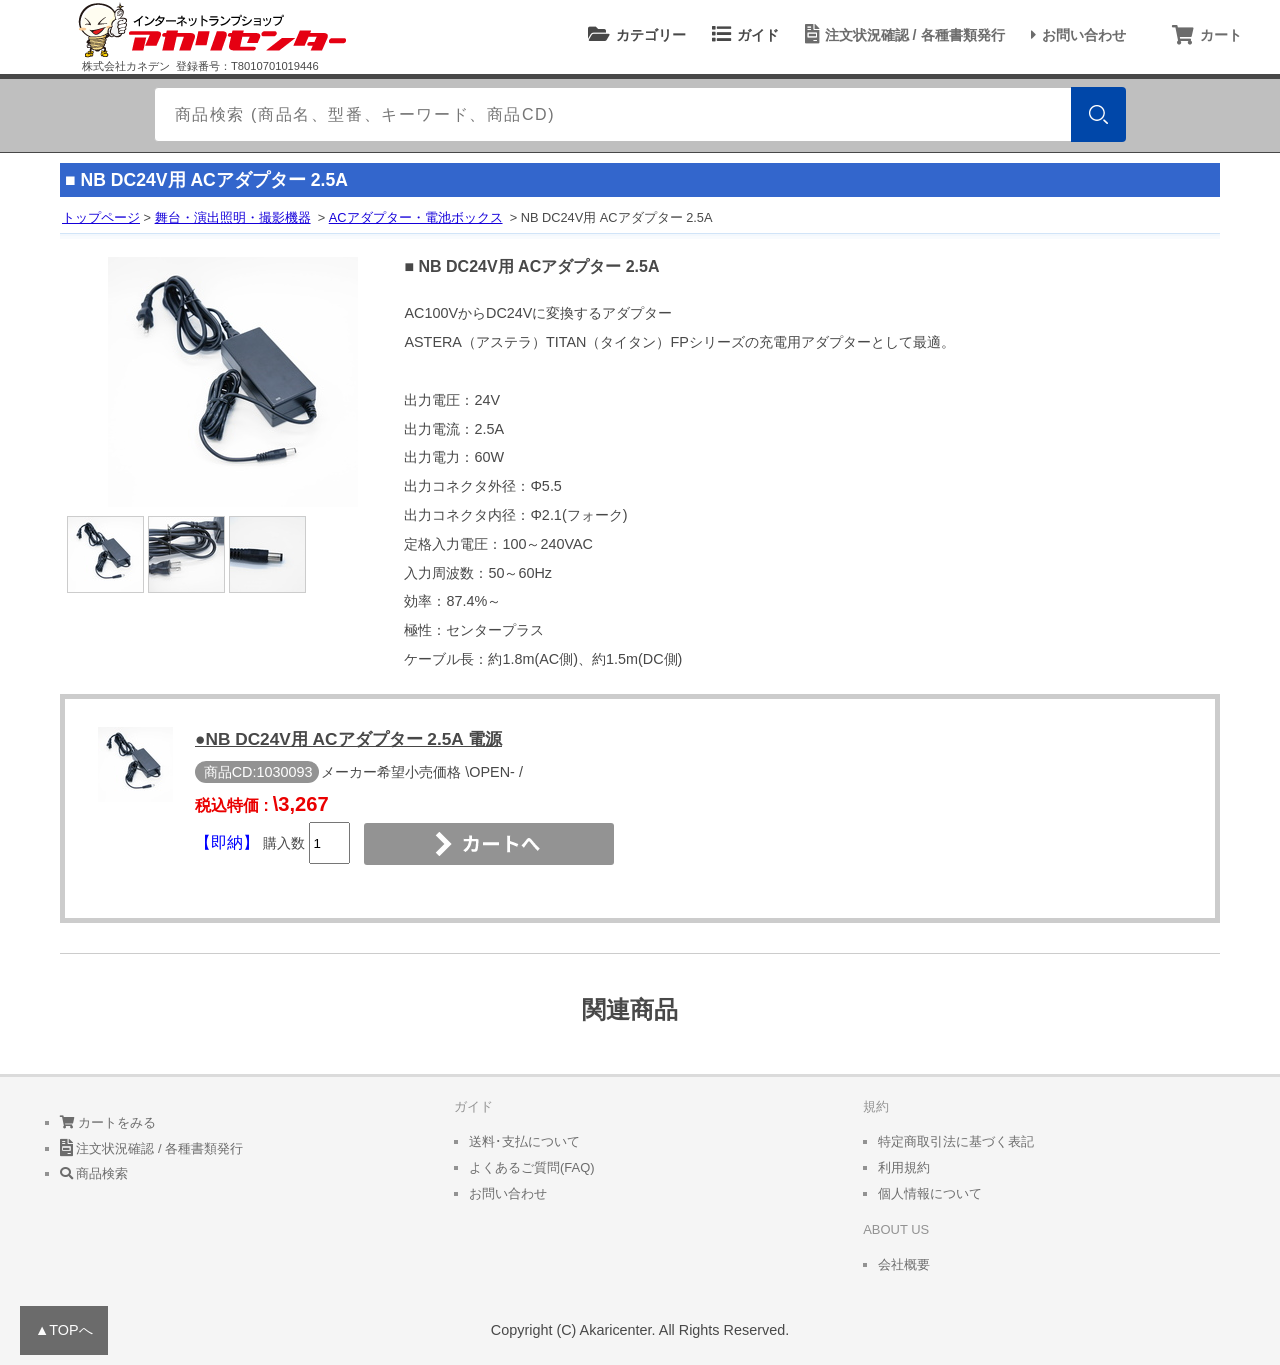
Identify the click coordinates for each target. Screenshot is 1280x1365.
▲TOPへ (64, 1330)
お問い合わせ (1075, 35)
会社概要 (904, 1264)
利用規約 (904, 1167)
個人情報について (930, 1193)
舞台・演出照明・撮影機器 (233, 217)
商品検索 (94, 1173)
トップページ (101, 217)
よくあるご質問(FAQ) (532, 1167)
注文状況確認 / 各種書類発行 (902, 35)
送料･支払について (524, 1141)
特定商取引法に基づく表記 (956, 1141)
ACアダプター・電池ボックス (416, 217)
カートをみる (108, 1122)
